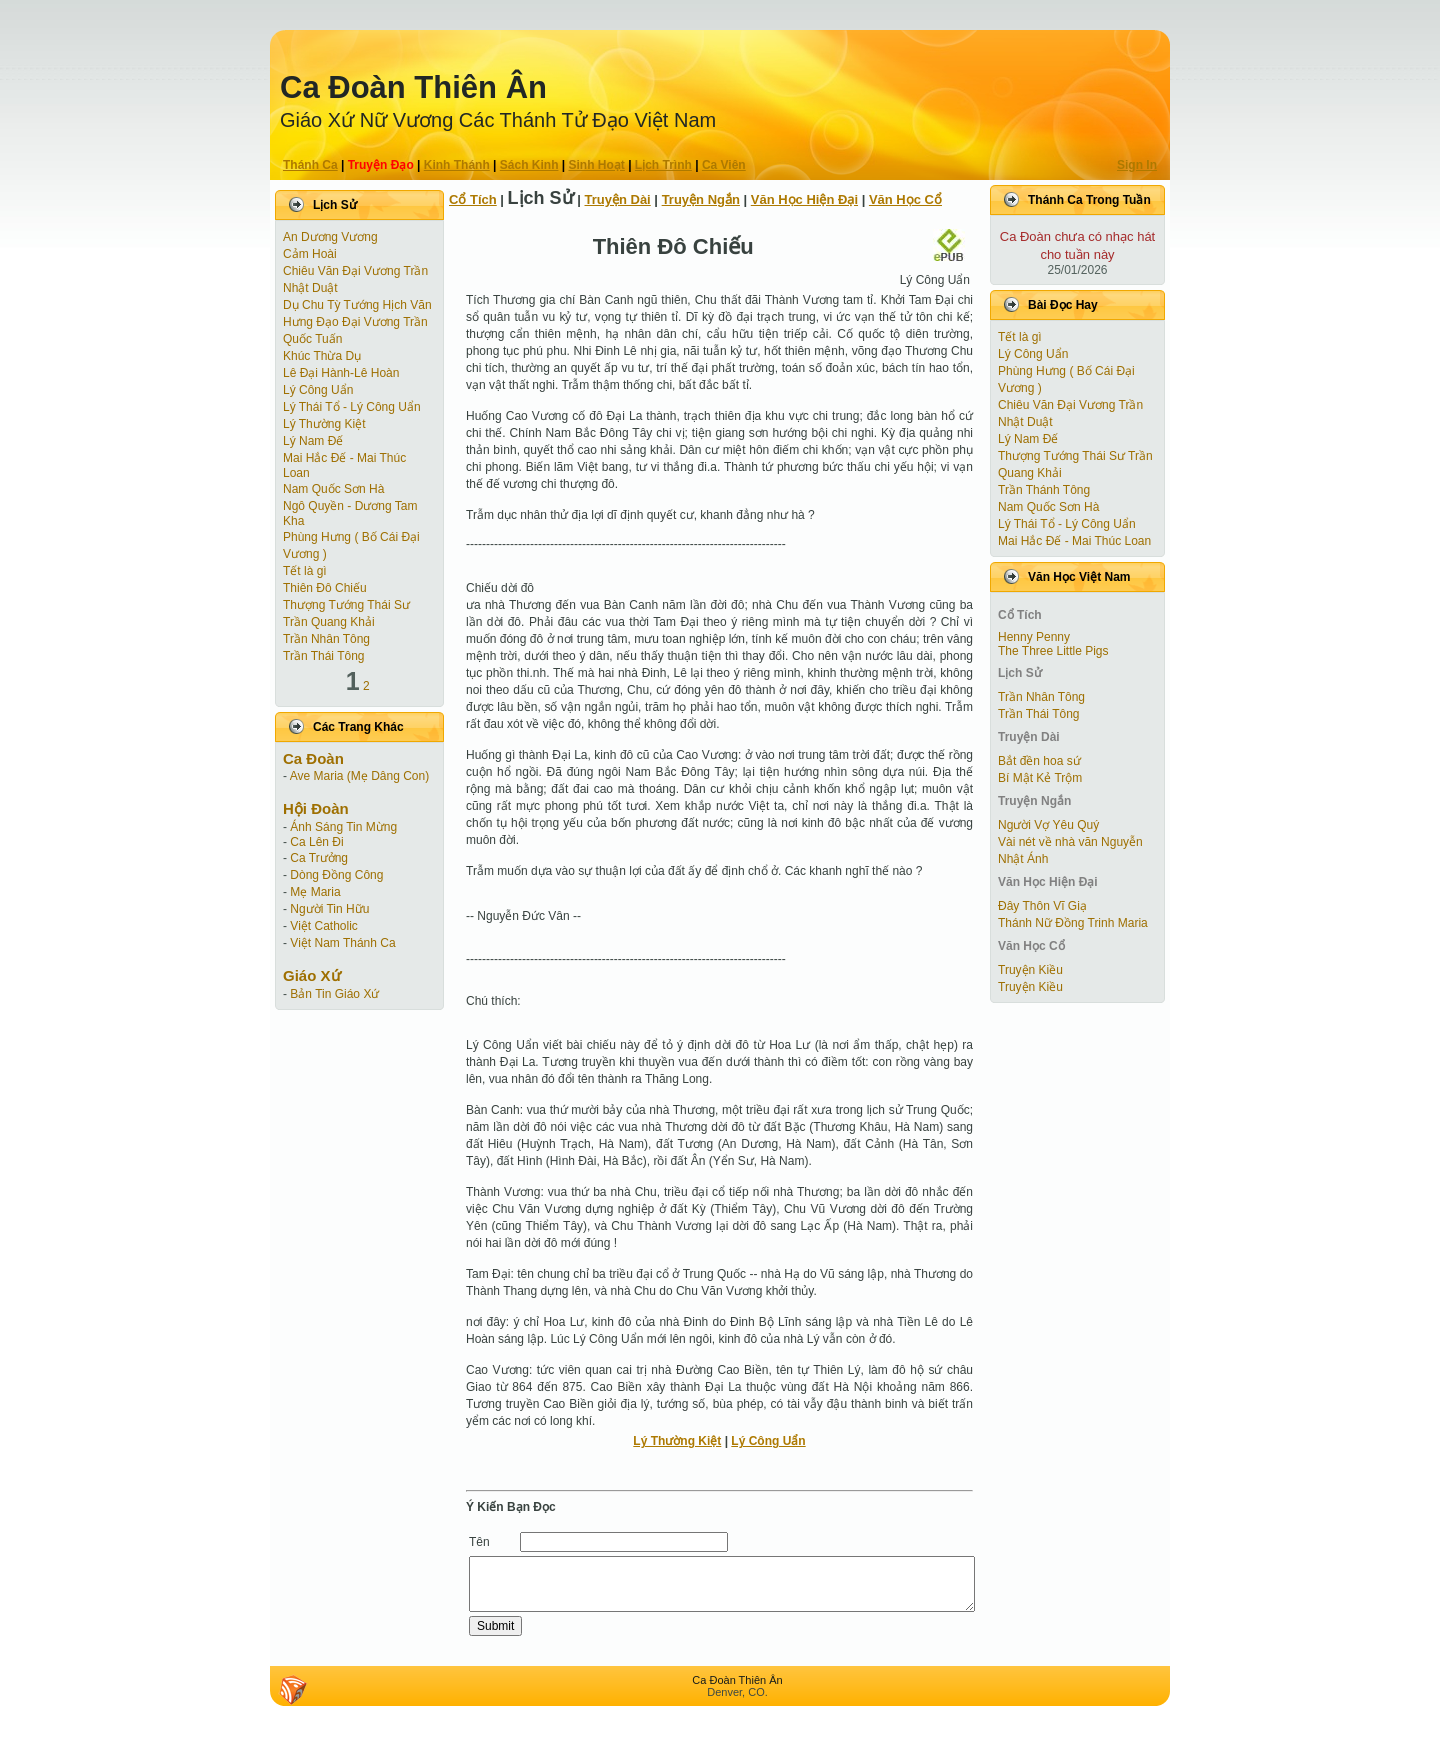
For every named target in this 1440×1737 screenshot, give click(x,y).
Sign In (1137, 165)
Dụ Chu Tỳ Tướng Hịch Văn (357, 305)
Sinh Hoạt (597, 165)
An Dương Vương (330, 237)
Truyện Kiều (1030, 970)
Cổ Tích (473, 199)
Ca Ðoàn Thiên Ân (413, 87)
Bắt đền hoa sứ (1039, 761)
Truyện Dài (618, 199)
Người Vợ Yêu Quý (1048, 825)
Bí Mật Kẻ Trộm (1040, 778)
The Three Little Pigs (1053, 651)
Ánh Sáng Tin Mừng (343, 827)
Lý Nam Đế (313, 441)
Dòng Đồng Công (336, 875)
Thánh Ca (310, 165)
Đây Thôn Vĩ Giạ (1042, 906)
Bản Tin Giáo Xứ (334, 994)
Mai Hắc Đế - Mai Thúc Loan (1074, 541)
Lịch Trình (663, 165)
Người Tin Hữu (329, 909)
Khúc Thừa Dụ (322, 356)
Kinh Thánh (457, 165)
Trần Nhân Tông (326, 639)
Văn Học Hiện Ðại (804, 199)
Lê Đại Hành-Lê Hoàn (341, 373)
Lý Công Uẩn (318, 390)
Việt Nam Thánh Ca (342, 943)
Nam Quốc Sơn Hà (333, 489)
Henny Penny (1034, 637)
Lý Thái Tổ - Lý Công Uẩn (352, 407)
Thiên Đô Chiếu (325, 588)
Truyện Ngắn (701, 199)
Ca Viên (724, 165)
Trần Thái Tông (323, 656)
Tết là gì (305, 571)
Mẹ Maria (315, 892)
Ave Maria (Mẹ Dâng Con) (360, 776)
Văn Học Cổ (905, 199)
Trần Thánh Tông (1044, 490)
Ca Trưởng (319, 858)
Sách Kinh (529, 165)
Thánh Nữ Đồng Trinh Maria (1073, 923)
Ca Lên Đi (316, 842)
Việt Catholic (323, 926)
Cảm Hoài (310, 254)
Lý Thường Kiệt (324, 424)
